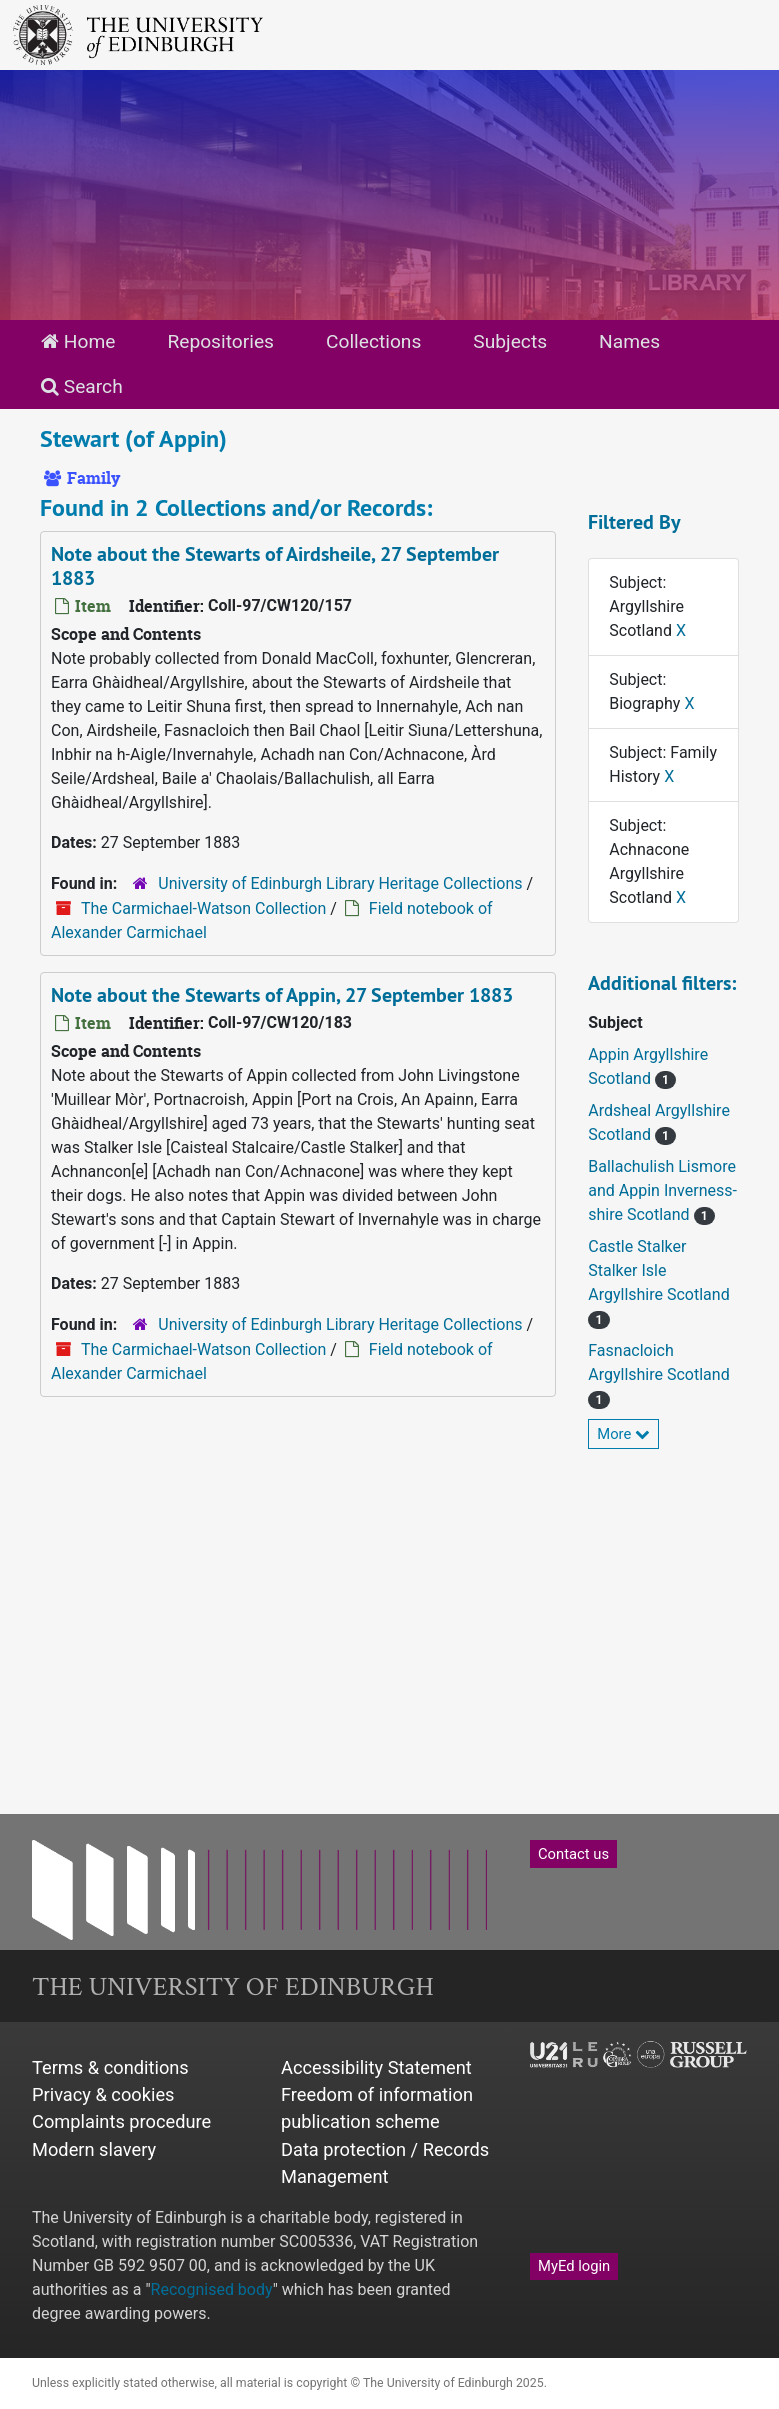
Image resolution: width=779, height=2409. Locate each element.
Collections (373, 341)
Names (629, 341)
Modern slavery (94, 2149)
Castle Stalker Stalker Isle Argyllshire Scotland (658, 1270)
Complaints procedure (121, 2121)
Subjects (510, 341)
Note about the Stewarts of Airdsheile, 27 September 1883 (275, 566)
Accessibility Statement (376, 2067)
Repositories (220, 341)
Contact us (573, 1854)
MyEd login (574, 2266)
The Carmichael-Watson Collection (203, 908)
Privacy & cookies (103, 2094)
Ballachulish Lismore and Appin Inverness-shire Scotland (662, 1190)
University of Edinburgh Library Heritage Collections (340, 883)
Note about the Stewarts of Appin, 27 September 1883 (282, 995)
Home (78, 341)
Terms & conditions (110, 2067)
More (623, 1434)
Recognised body (212, 2289)
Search (82, 386)
